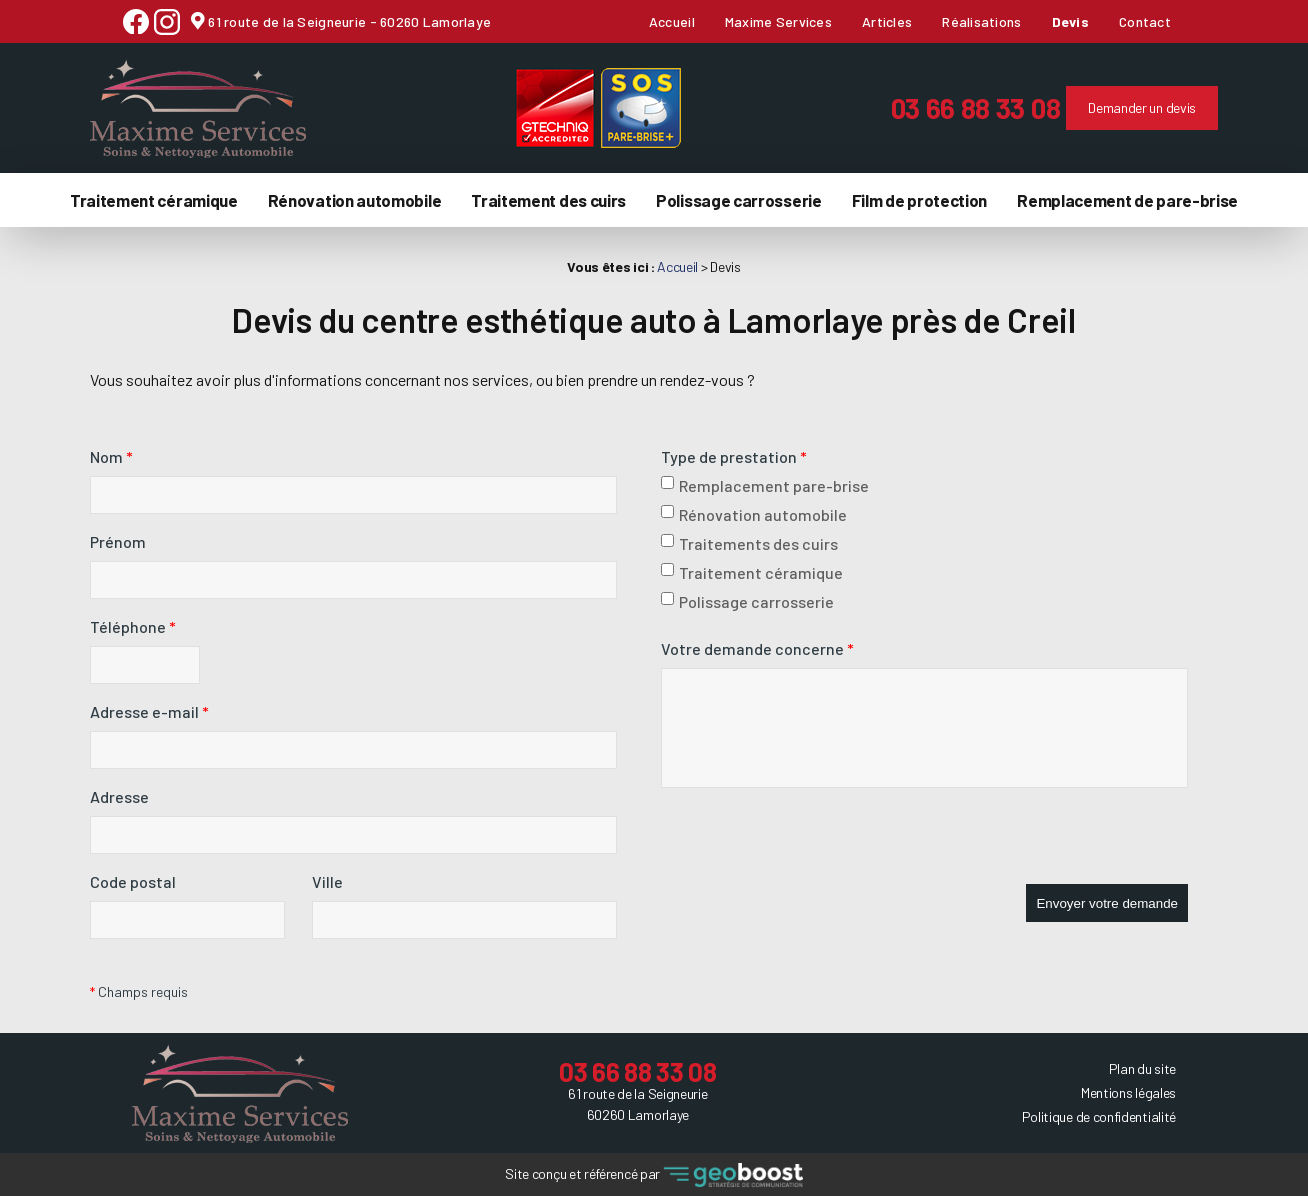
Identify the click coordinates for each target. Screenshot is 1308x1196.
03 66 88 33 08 (944, 107)
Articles (887, 21)
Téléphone (133, 625)
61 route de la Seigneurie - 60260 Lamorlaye (348, 21)
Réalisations (981, 21)
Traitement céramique (154, 198)
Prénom (118, 540)
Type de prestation (734, 455)
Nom (111, 455)
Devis (1070, 21)
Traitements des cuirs (749, 542)
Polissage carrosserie (739, 198)
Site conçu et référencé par (653, 1173)
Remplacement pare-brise (765, 484)
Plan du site (1142, 1066)
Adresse (119, 795)
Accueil (672, 21)
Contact (1145, 21)
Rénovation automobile (355, 198)
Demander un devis (1110, 106)
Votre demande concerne (757, 647)
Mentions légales (1128, 1090)
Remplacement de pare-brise (1127, 198)
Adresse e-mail (149, 710)
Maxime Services (778, 21)
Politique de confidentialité (1099, 1114)
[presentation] (813, 844)
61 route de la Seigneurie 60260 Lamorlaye (637, 1103)
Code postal (133, 880)
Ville (327, 880)
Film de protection (919, 198)
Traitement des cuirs (548, 198)
